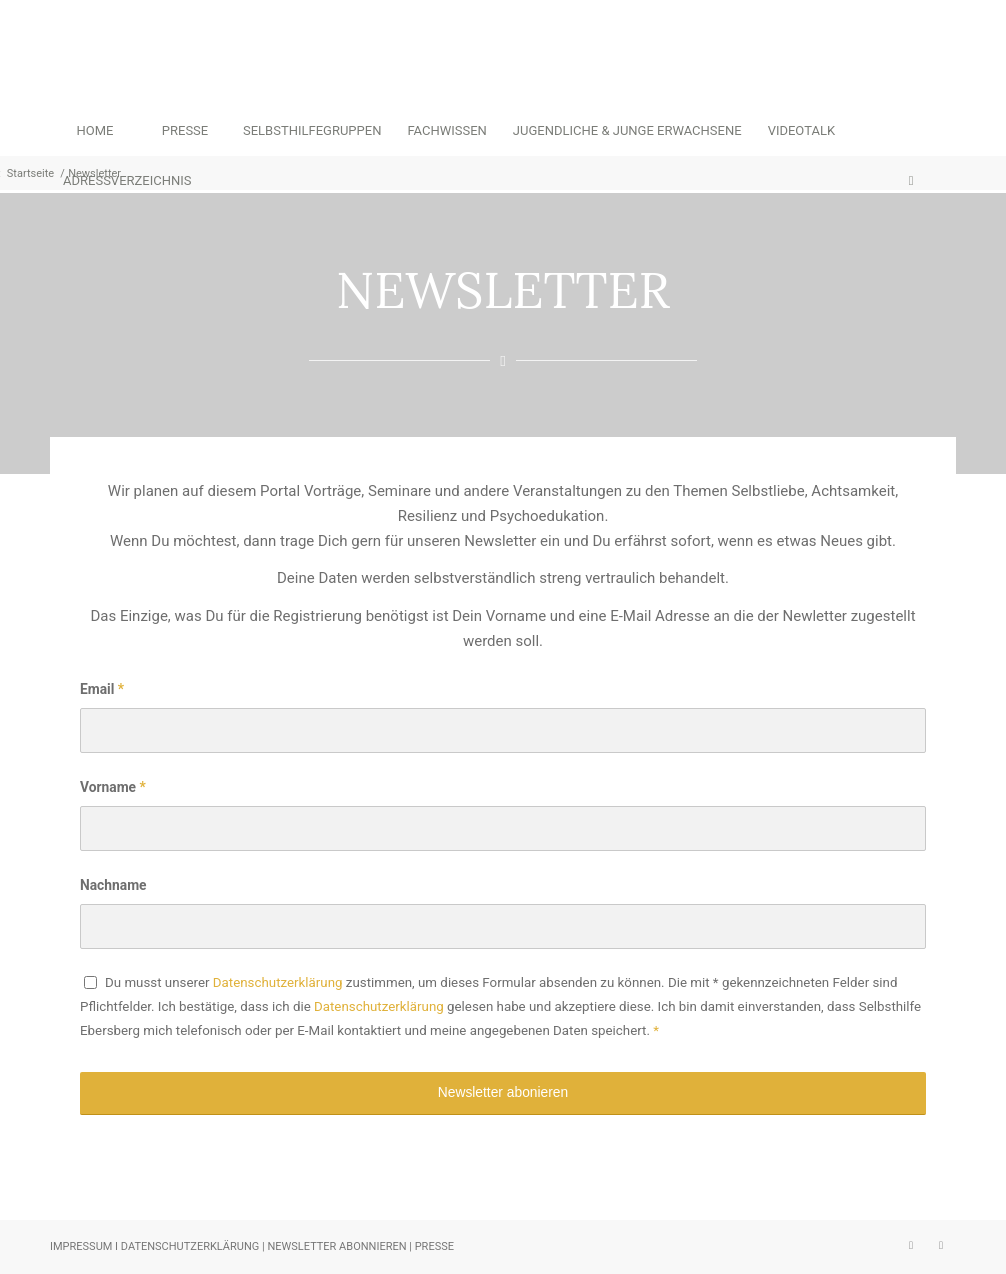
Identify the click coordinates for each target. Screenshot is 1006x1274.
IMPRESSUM (81, 1246)
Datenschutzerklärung (278, 982)
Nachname (113, 885)
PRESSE (434, 1246)
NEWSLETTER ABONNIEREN (336, 1246)
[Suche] (911, 181)
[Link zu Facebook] (941, 1245)
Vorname (113, 787)
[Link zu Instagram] (911, 1245)
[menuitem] (95, 131)
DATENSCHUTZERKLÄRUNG (191, 1246)
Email (102, 689)
